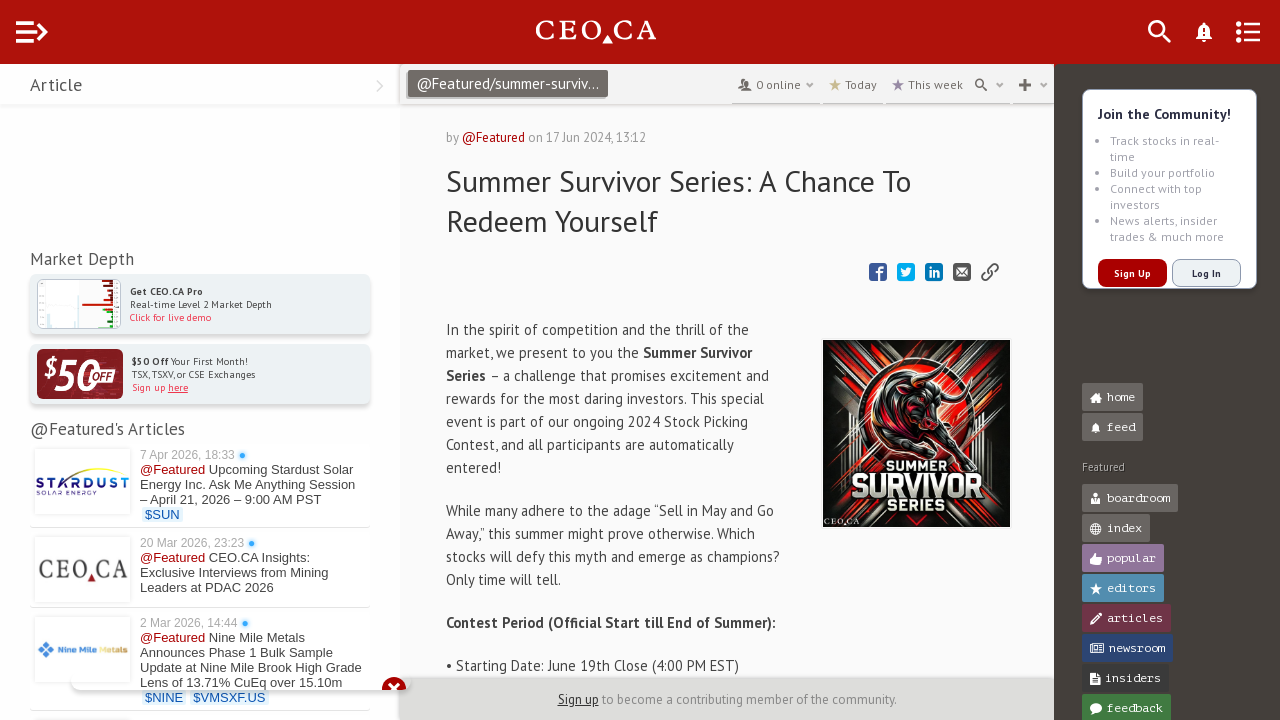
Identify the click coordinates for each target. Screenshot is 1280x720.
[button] (20, 88)
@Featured (530, 137)
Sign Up (1132, 273)
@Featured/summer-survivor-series (552, 83)
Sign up (598, 699)
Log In (1206, 273)
